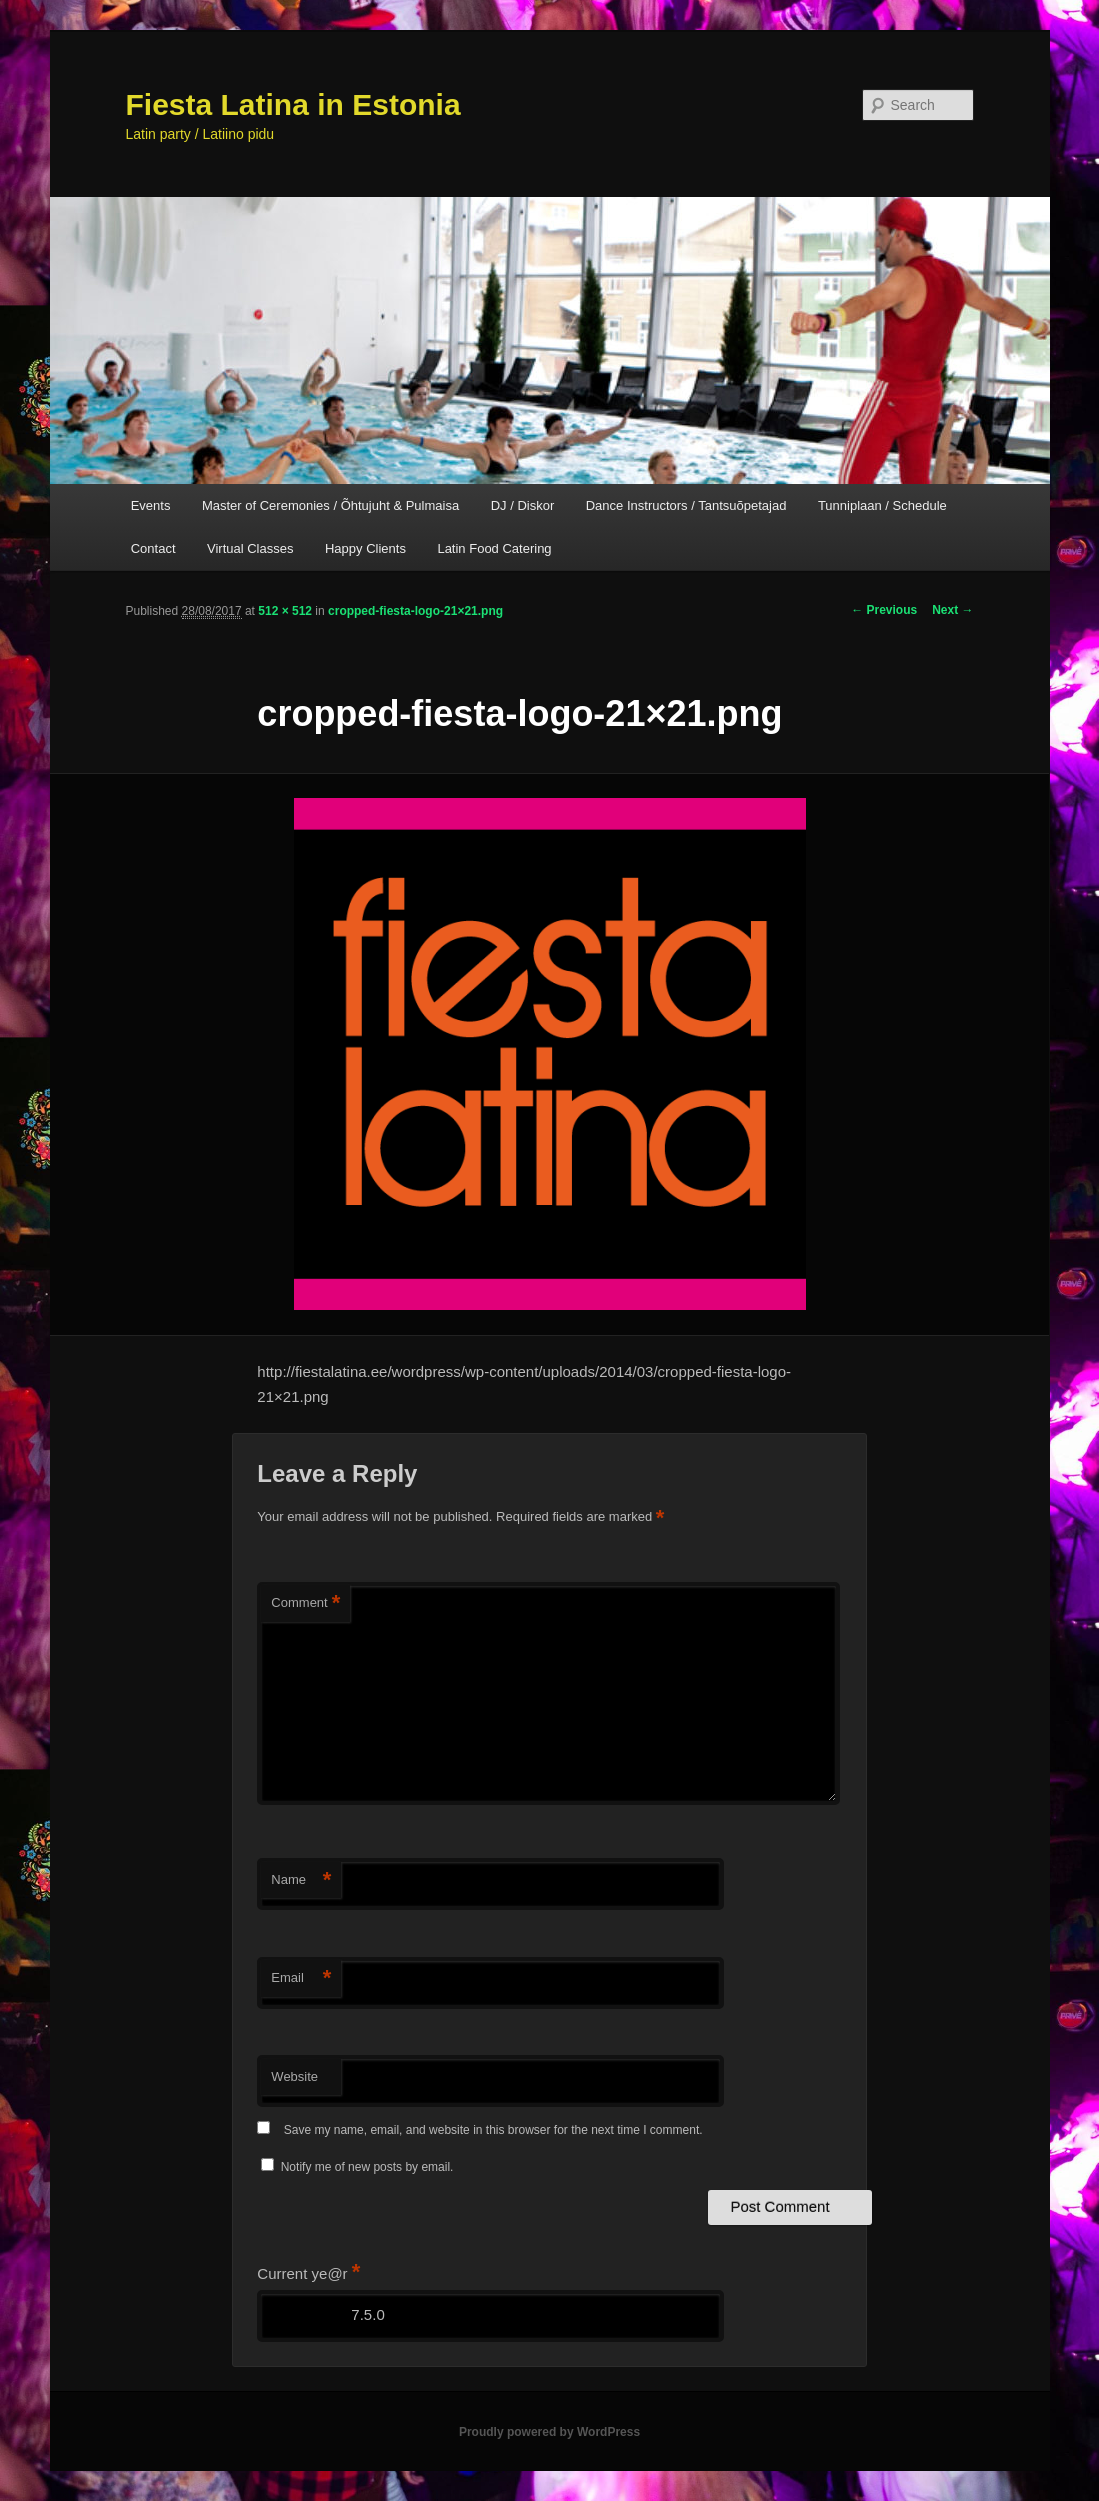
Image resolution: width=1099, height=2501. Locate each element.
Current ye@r (308, 2273)
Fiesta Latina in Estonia (293, 104)
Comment (305, 1603)
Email (301, 1978)
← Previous (884, 610)
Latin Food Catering (494, 548)
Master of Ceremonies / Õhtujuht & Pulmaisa (330, 505)
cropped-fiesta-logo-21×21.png (415, 611)
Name (301, 1880)
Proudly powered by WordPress (549, 2432)
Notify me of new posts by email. (367, 2167)
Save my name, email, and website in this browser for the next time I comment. (493, 2130)
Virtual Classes (250, 548)
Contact (153, 548)
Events (151, 505)
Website (294, 2076)
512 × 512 (285, 611)
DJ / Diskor (523, 505)
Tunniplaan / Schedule (882, 505)
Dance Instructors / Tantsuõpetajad (686, 505)
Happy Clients (365, 548)
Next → (952, 610)
